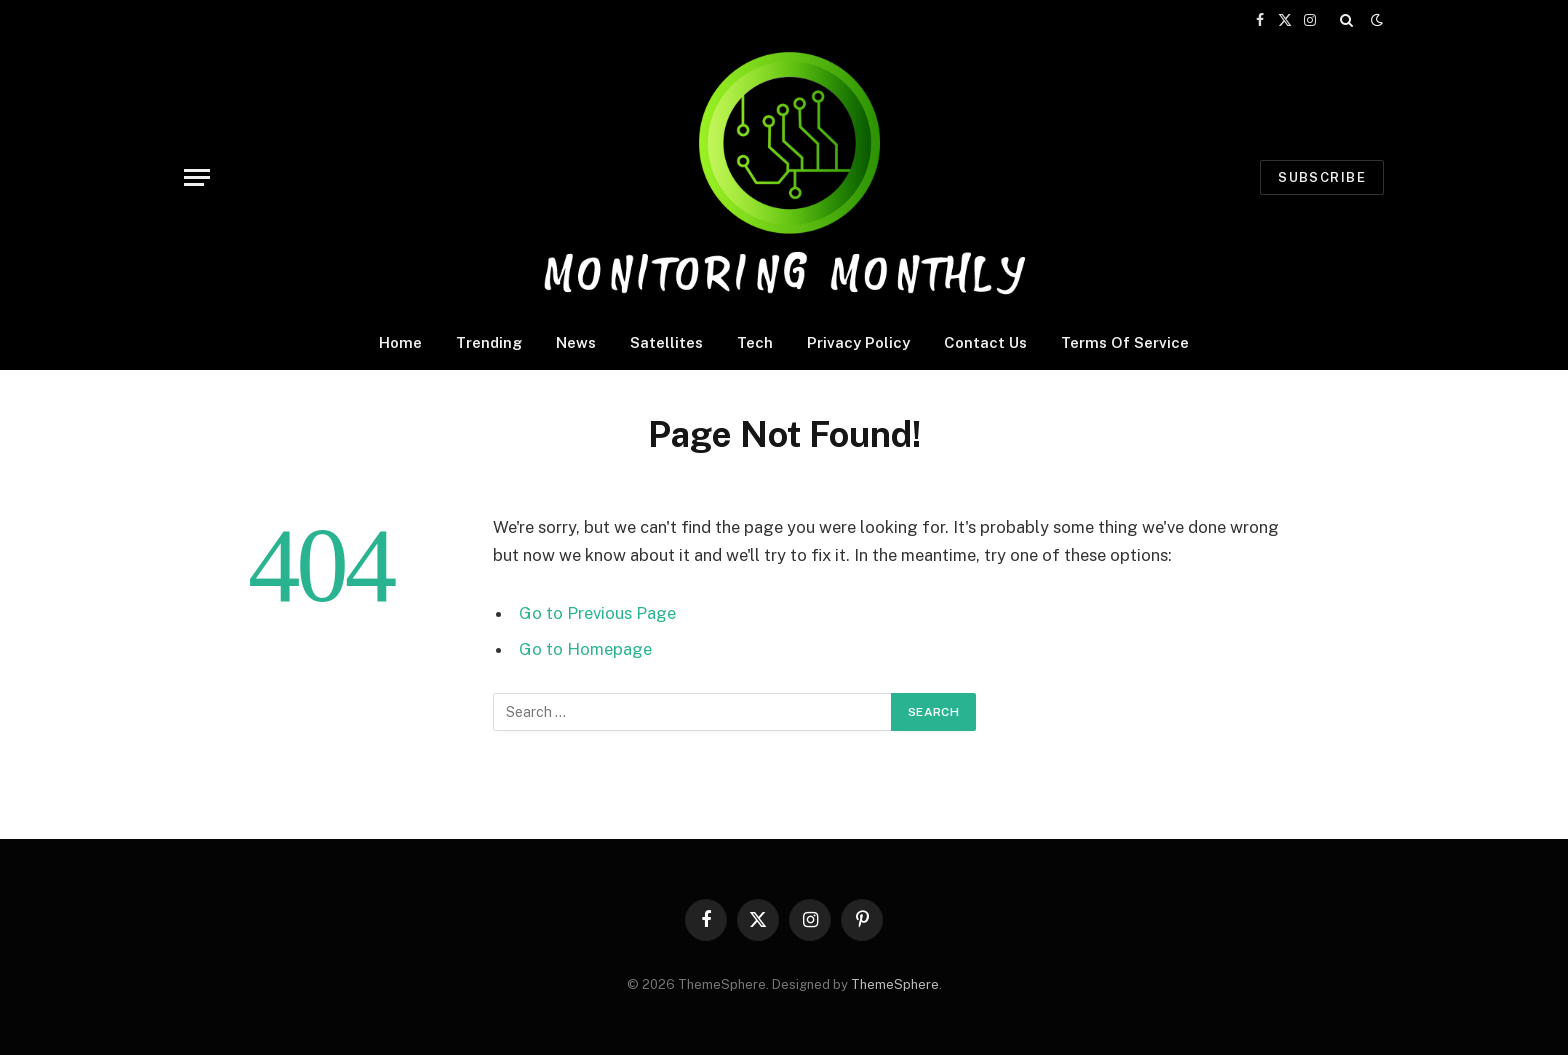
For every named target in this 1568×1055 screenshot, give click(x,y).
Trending (489, 342)
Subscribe (1322, 177)
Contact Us (985, 342)
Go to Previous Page (597, 613)
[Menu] (197, 177)
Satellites (666, 342)
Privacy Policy (858, 342)
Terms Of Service (1125, 342)
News (576, 342)
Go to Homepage (585, 649)
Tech (755, 342)
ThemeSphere (895, 984)
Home (400, 342)
